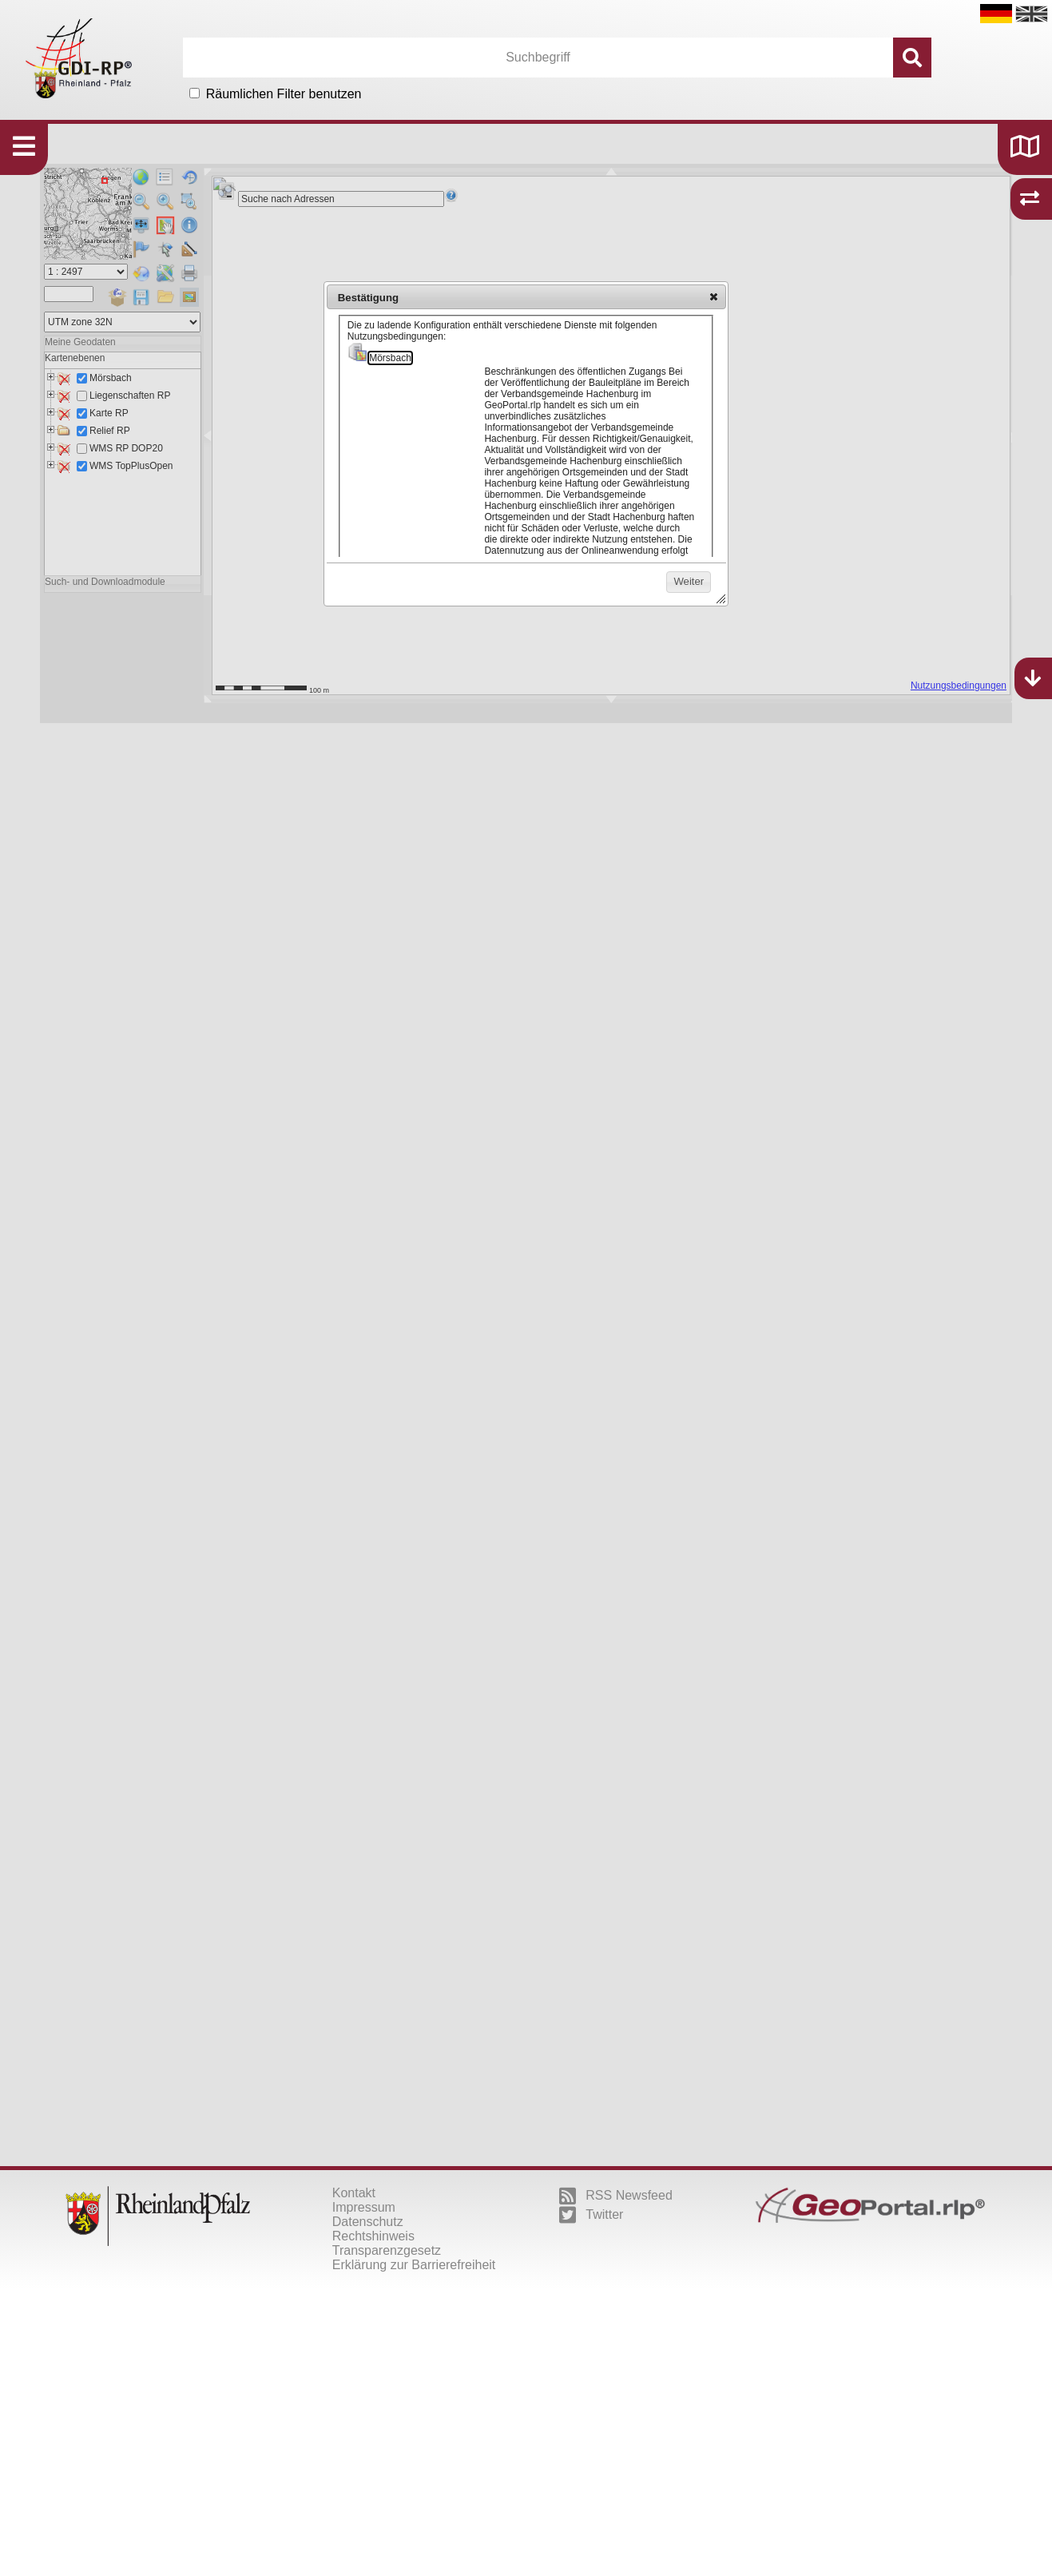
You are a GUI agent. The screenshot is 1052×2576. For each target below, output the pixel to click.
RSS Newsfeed (616, 2195)
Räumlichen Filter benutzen (284, 94)
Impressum (363, 2207)
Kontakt (353, 2193)
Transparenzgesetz (386, 2250)
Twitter (591, 2214)
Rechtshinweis (373, 2236)
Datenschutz (367, 2221)
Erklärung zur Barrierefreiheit (414, 2265)
